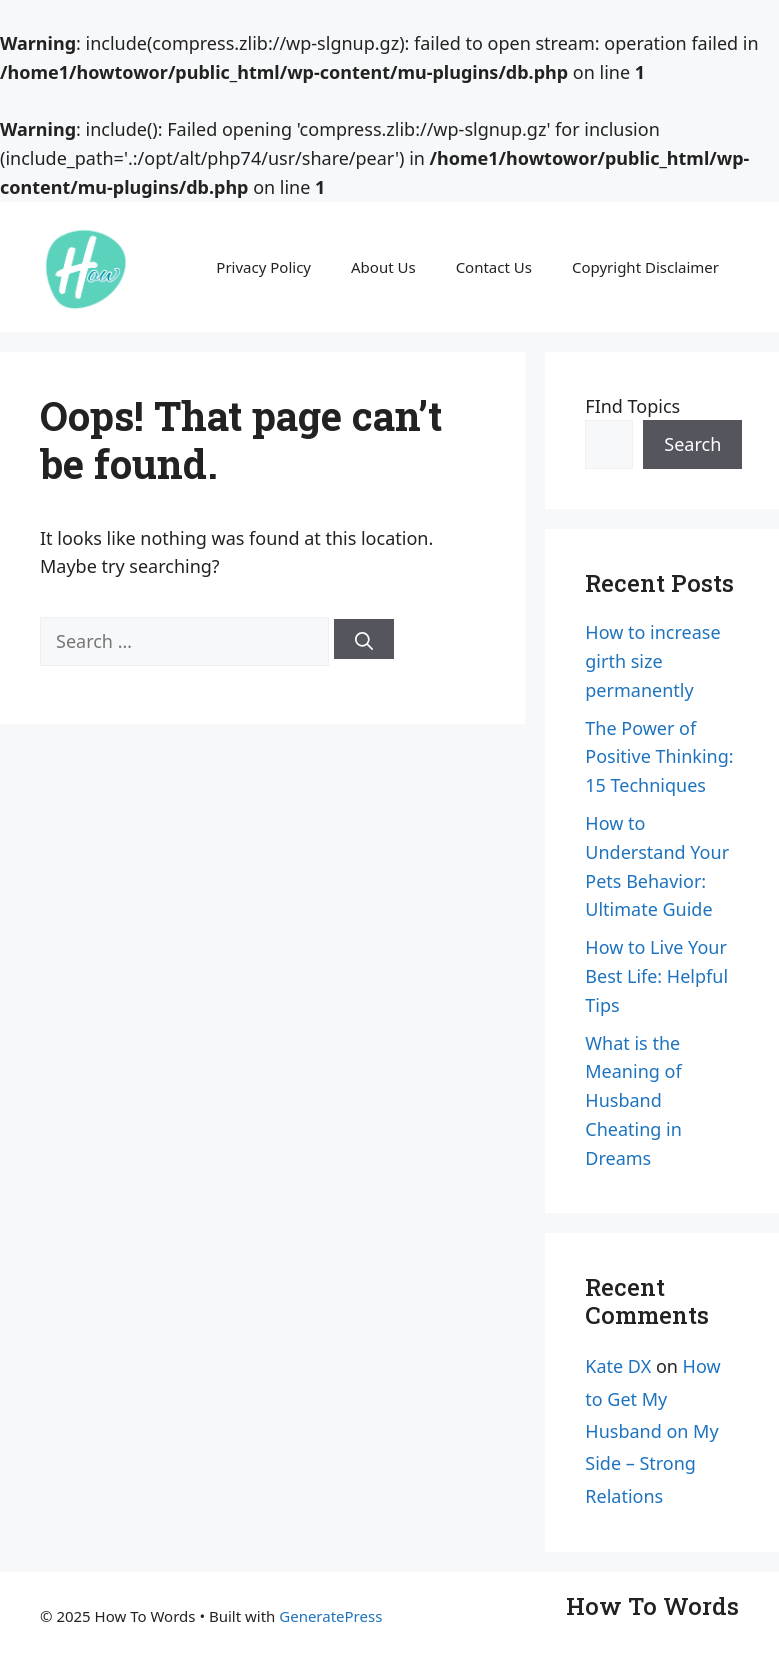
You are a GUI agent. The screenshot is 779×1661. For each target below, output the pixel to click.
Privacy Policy (263, 267)
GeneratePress (330, 1616)
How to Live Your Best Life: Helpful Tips (656, 976)
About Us (383, 267)
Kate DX (618, 1366)
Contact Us (494, 267)
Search (692, 444)
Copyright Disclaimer (645, 267)
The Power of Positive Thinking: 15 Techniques (659, 757)
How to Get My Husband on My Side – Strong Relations (652, 1431)
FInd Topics (632, 406)
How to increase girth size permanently (652, 661)
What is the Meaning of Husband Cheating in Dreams (633, 1100)
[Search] (364, 639)
